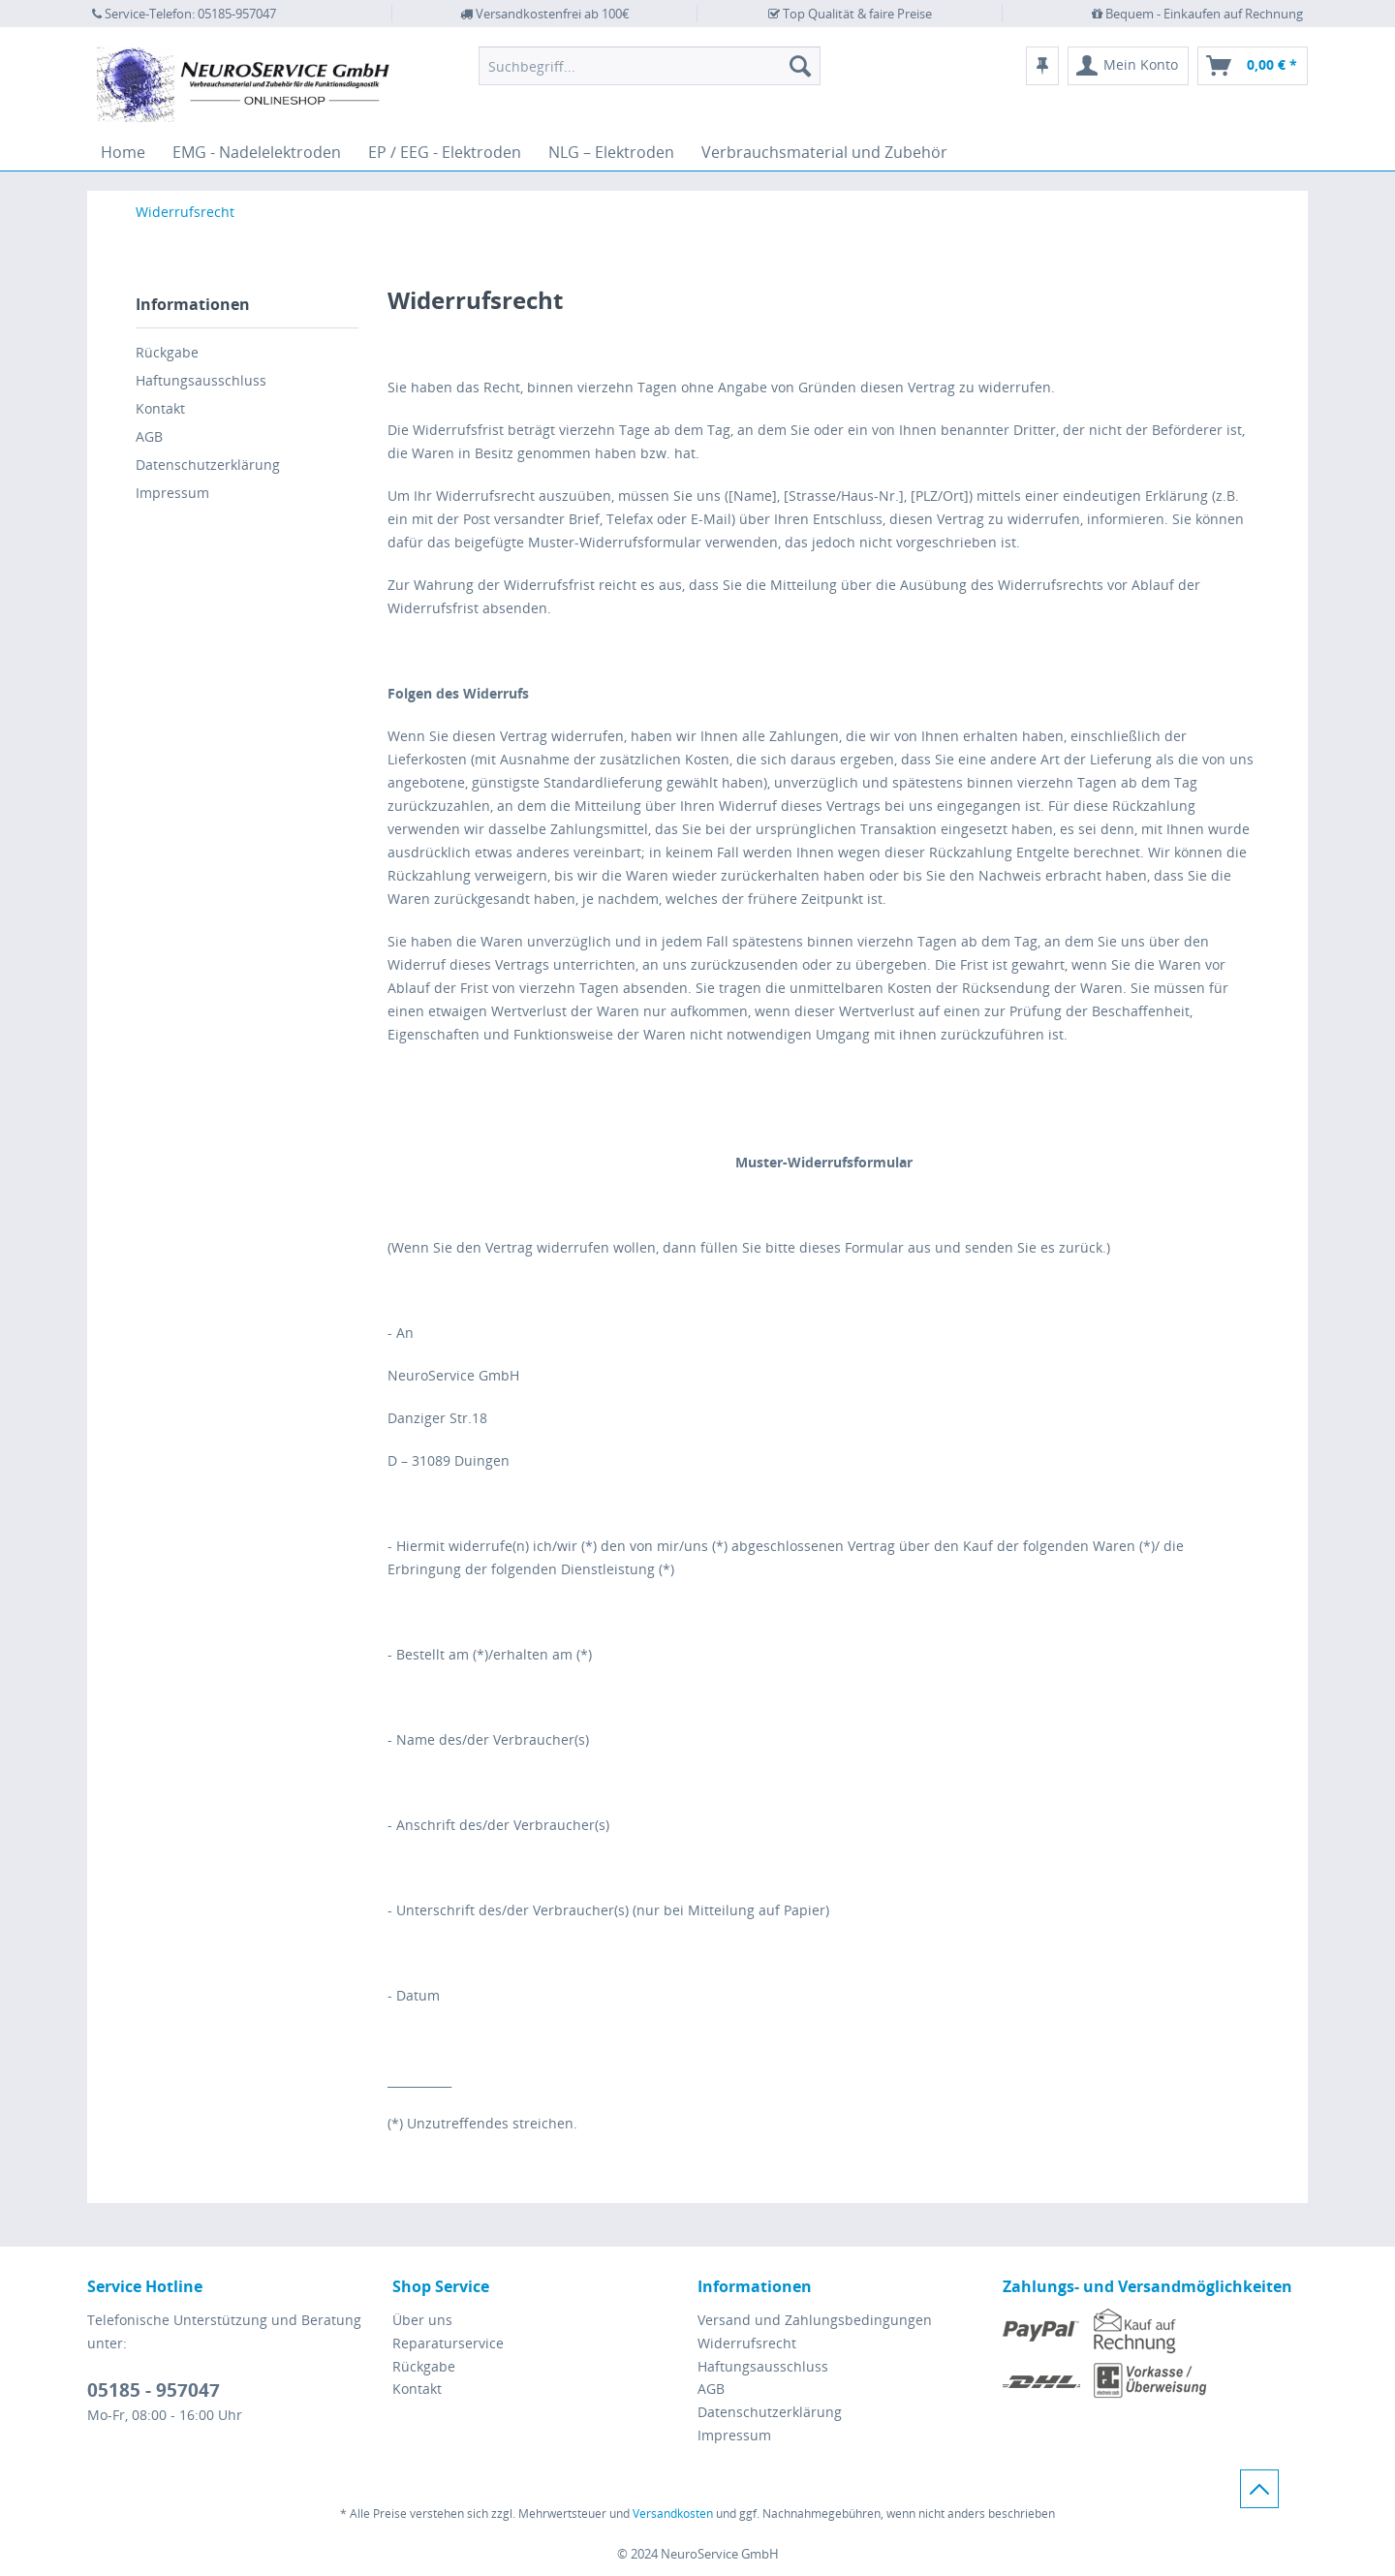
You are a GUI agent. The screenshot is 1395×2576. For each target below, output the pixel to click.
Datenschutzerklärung (208, 464)
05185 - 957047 (153, 2390)
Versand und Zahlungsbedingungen (815, 2320)
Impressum (172, 492)
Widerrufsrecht (747, 2343)
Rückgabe (167, 352)
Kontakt (160, 408)
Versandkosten (673, 2513)
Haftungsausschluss (201, 380)
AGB (149, 436)
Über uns (422, 2320)
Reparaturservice (448, 2343)
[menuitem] (650, 66)
